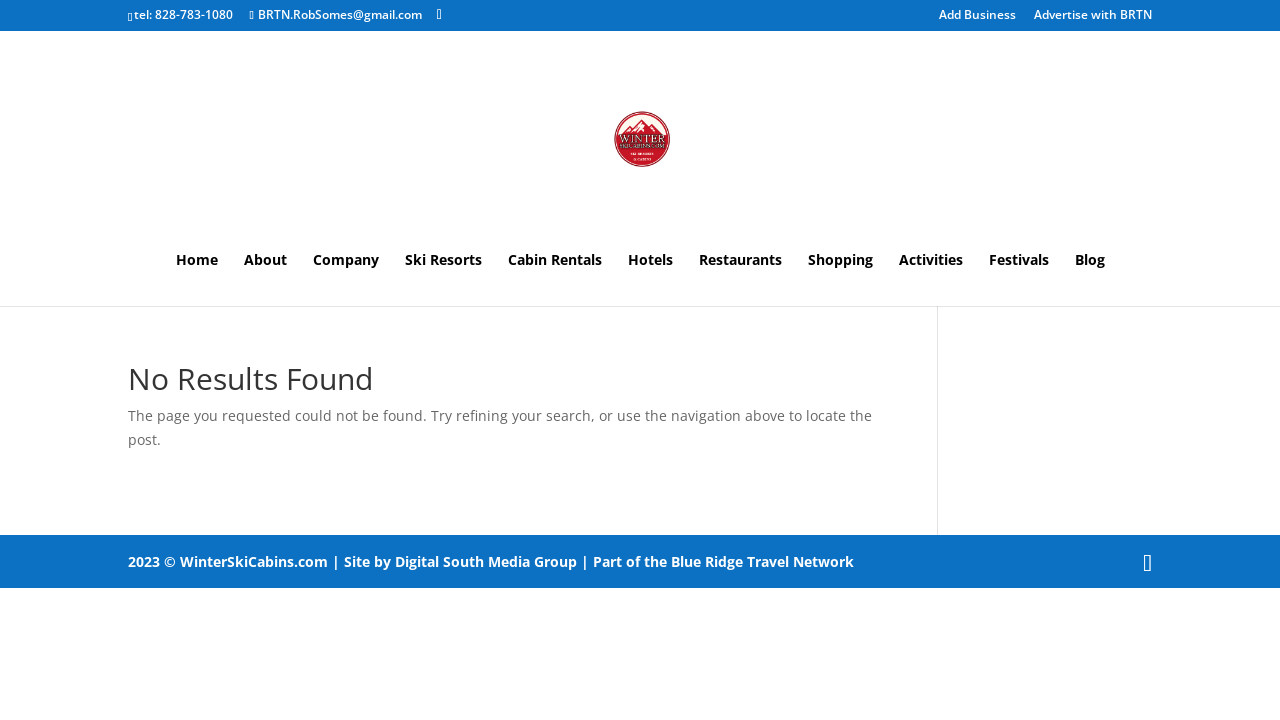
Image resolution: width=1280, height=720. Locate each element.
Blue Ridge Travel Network (762, 561)
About (265, 261)
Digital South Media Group (486, 561)
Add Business (977, 16)
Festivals (1019, 261)
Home (197, 261)
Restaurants (740, 261)
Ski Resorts (443, 261)
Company (346, 261)
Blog (1090, 261)
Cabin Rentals (555, 261)
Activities (931, 261)
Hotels (650, 261)
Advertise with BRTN (1093, 16)
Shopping (840, 261)
